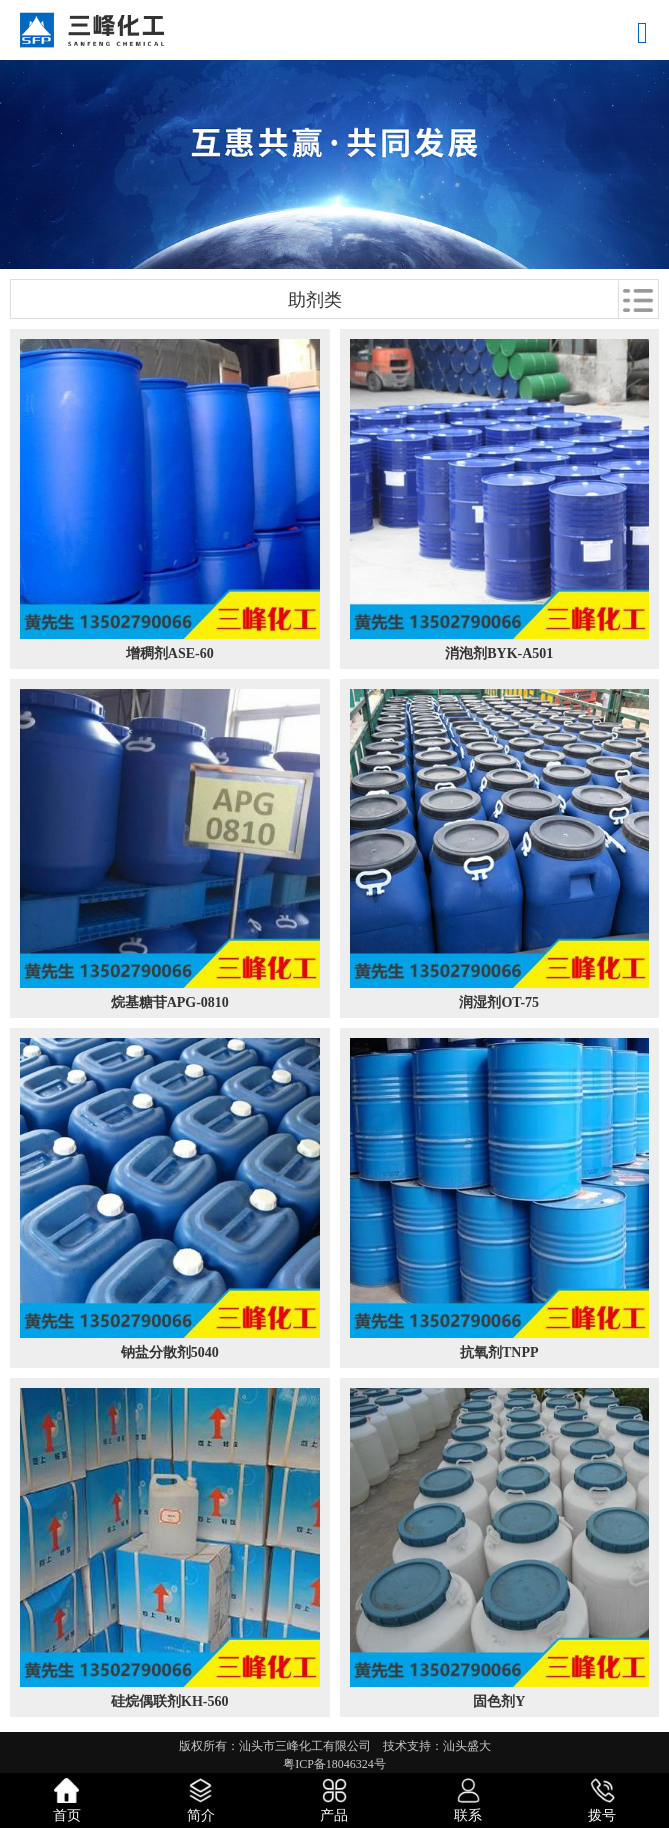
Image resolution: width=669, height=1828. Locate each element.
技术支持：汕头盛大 (437, 1746)
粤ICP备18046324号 (334, 1764)
